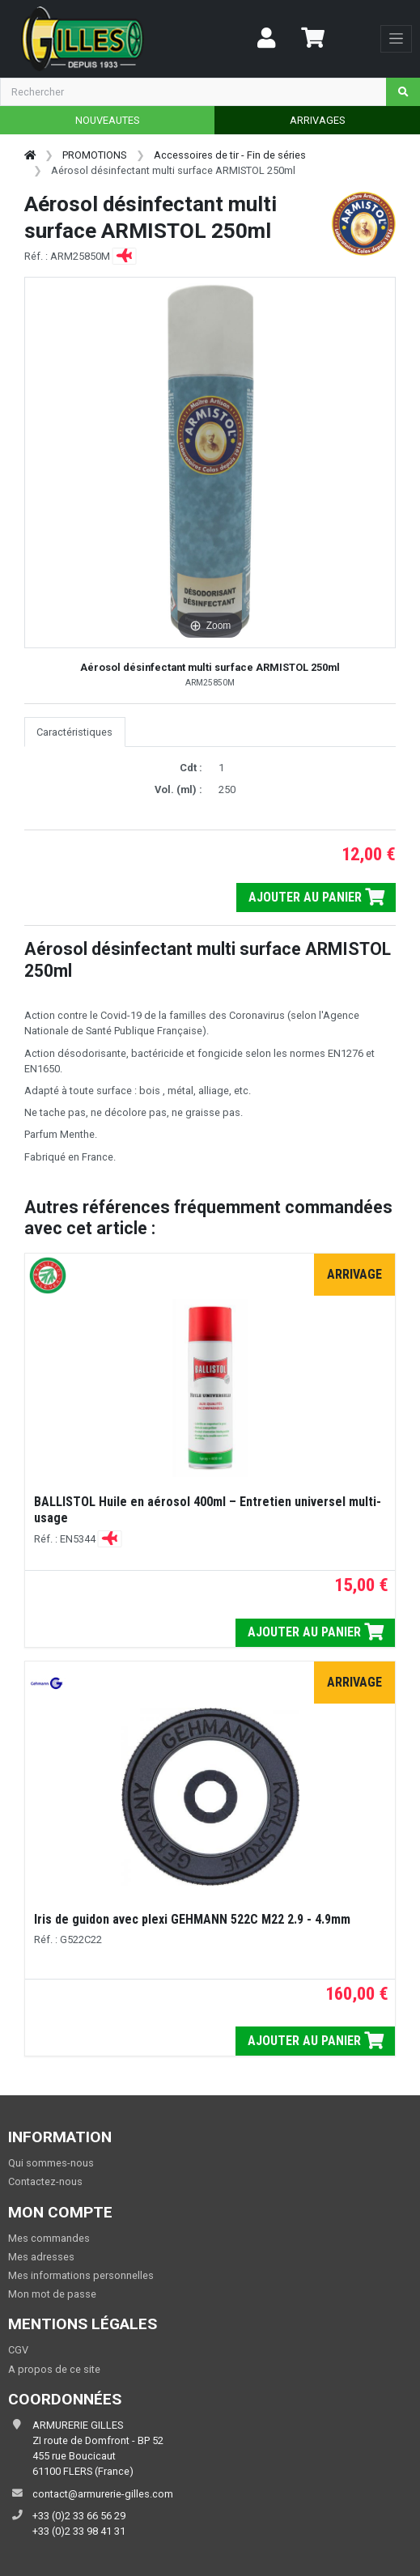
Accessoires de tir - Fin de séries (230, 155)
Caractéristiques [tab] (74, 732)
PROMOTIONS (94, 155)
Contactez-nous (45, 2181)
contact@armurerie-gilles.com (102, 2494)
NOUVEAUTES (107, 120)
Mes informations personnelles (81, 2275)
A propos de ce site (54, 2369)
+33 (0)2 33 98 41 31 (78, 2531)
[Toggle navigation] (396, 39)
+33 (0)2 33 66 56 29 (78, 2516)
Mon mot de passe (52, 2294)
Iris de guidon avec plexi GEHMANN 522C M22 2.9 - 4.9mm (192, 1919)
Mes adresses (41, 2257)
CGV (18, 2350)
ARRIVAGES (317, 120)
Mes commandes (49, 2238)
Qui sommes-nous (51, 2163)
